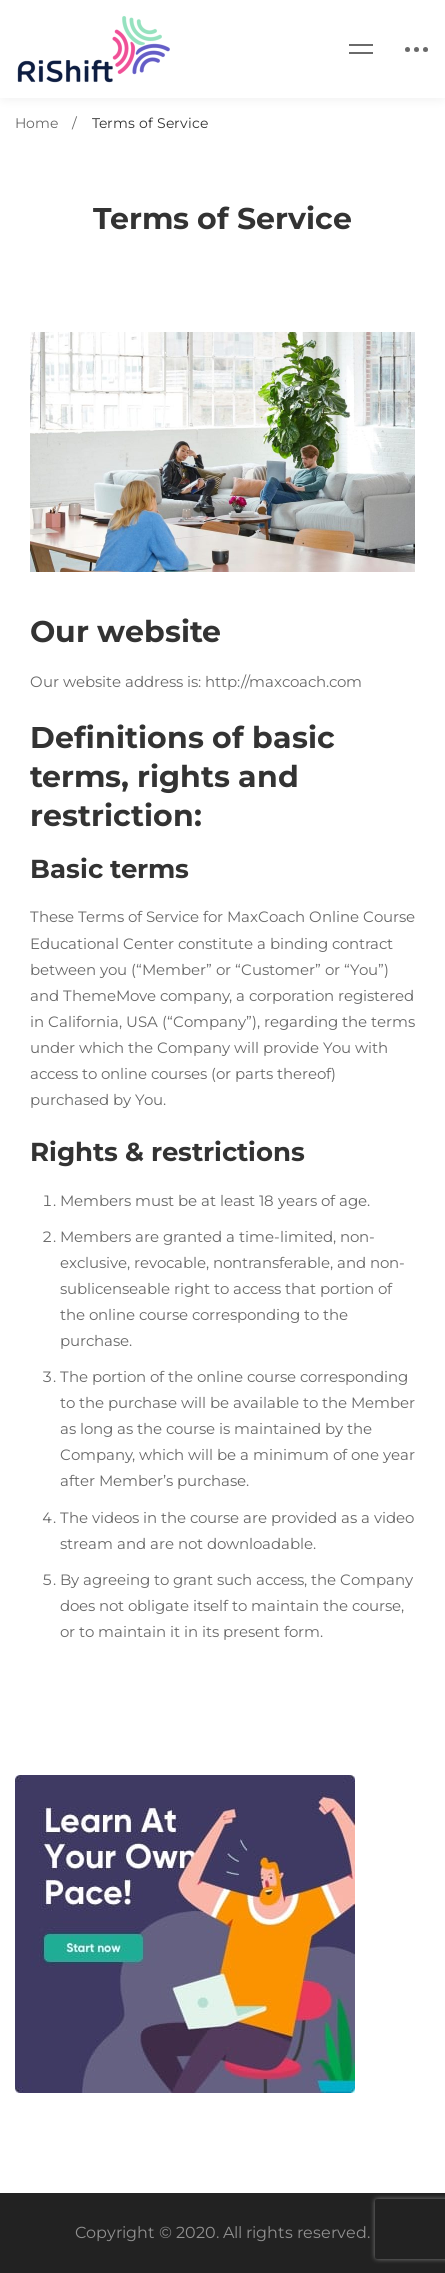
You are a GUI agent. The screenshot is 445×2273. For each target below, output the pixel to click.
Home (36, 123)
